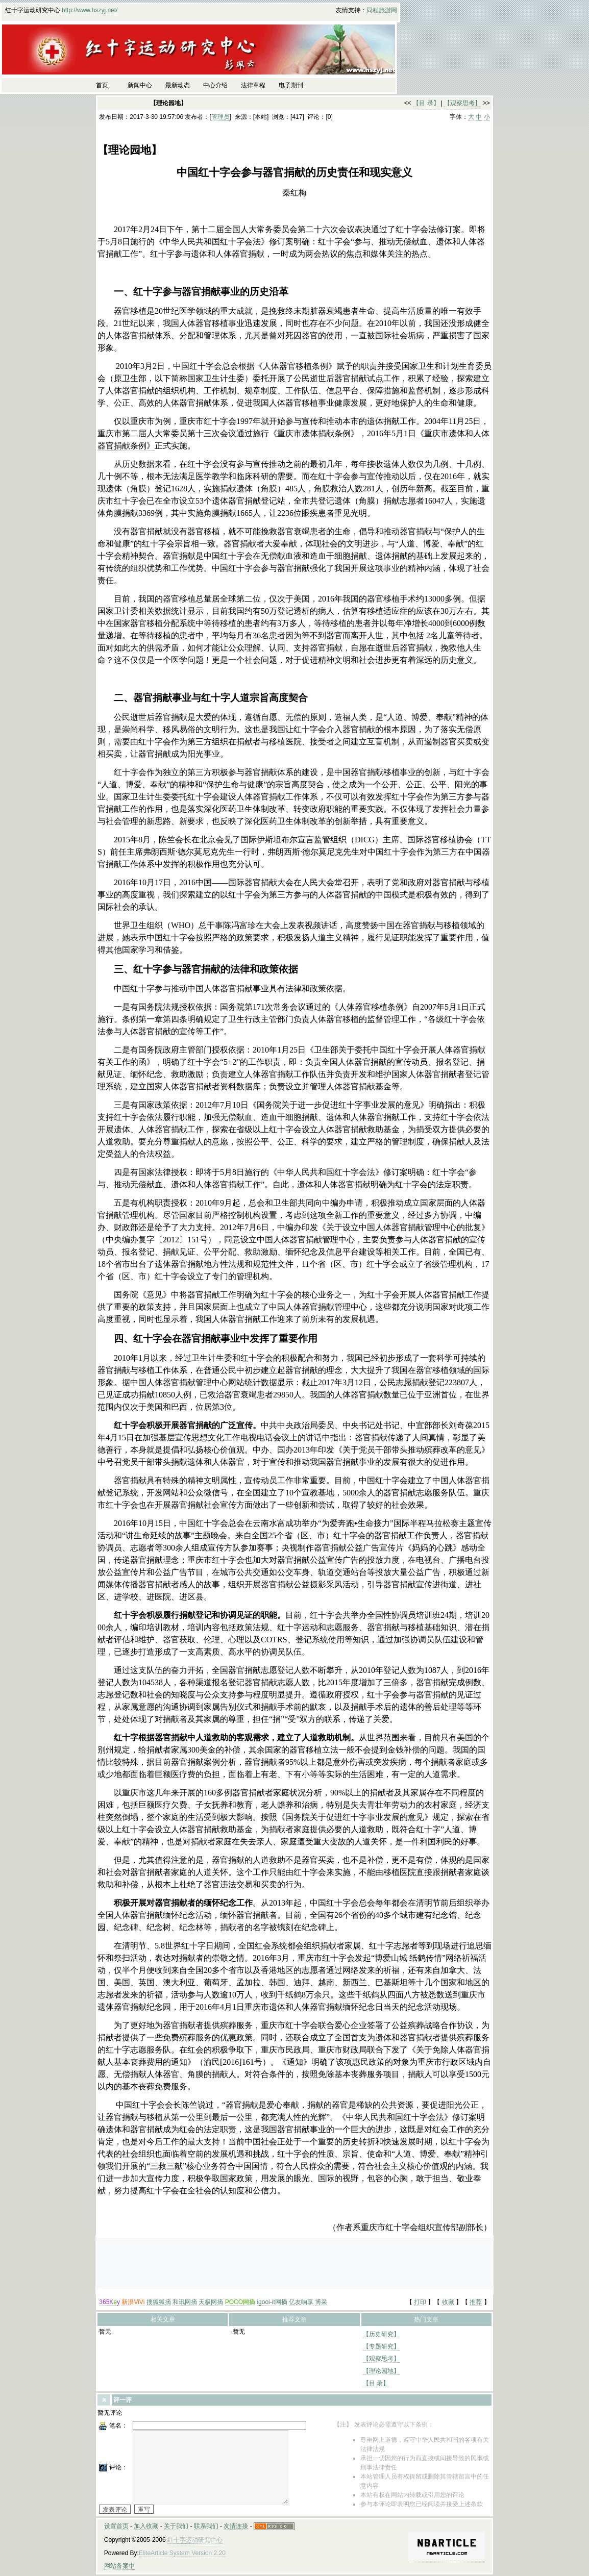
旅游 (385, 10)
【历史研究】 (381, 2334)
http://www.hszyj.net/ (89, 10)
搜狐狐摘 (158, 2302)
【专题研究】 (381, 2346)
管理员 (220, 116)
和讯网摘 (185, 2302)
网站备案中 (119, 2565)
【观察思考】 (462, 103)
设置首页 (116, 2526)
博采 (321, 2302)
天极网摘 (211, 2302)
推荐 (476, 2302)
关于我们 (176, 2526)
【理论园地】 (381, 2370)
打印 (420, 2302)
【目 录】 (426, 103)
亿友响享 (301, 2302)
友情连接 (236, 2526)
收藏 (448, 2302)
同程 (372, 10)
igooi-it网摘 (272, 2302)
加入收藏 (146, 2526)
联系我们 (206, 2526)
